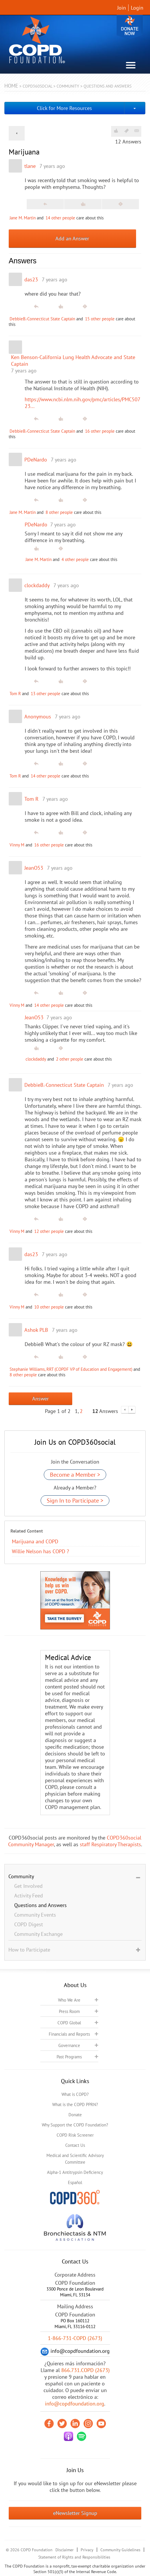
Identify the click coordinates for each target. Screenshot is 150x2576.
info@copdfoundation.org (74, 2403)
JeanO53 (33, 867)
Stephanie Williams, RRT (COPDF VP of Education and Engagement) (71, 1369)
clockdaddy (37, 585)
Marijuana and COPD (35, 1541)
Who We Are (69, 2000)
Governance (69, 2045)
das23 (31, 279)
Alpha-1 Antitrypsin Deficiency (75, 2172)
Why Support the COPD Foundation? (75, 2125)
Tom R (15, 693)
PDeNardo (35, 459)
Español (75, 2182)
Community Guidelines (120, 2549)
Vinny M (17, 845)
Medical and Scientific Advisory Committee (75, 2159)
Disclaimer (64, 2549)
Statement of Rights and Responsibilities (74, 2557)
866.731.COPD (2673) (85, 2370)
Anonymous (37, 716)
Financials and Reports (69, 2034)
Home (11, 85)
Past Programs (69, 2057)
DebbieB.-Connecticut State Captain (42, 319)
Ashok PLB (36, 1330)
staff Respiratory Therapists (110, 1844)
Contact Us (75, 2145)
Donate (130, 27)
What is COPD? (75, 2094)
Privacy (87, 2549)
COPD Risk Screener (75, 2135)
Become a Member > (75, 1474)
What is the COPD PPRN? (75, 2104)
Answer (40, 1398)
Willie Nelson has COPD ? (40, 1551)
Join (121, 7)
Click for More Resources (64, 108)
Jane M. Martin (23, 218)
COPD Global (69, 2022)
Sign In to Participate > (75, 1500)
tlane (30, 166)
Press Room (69, 2011)
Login (137, 7)
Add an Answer (72, 238)
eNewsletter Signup (75, 2513)
